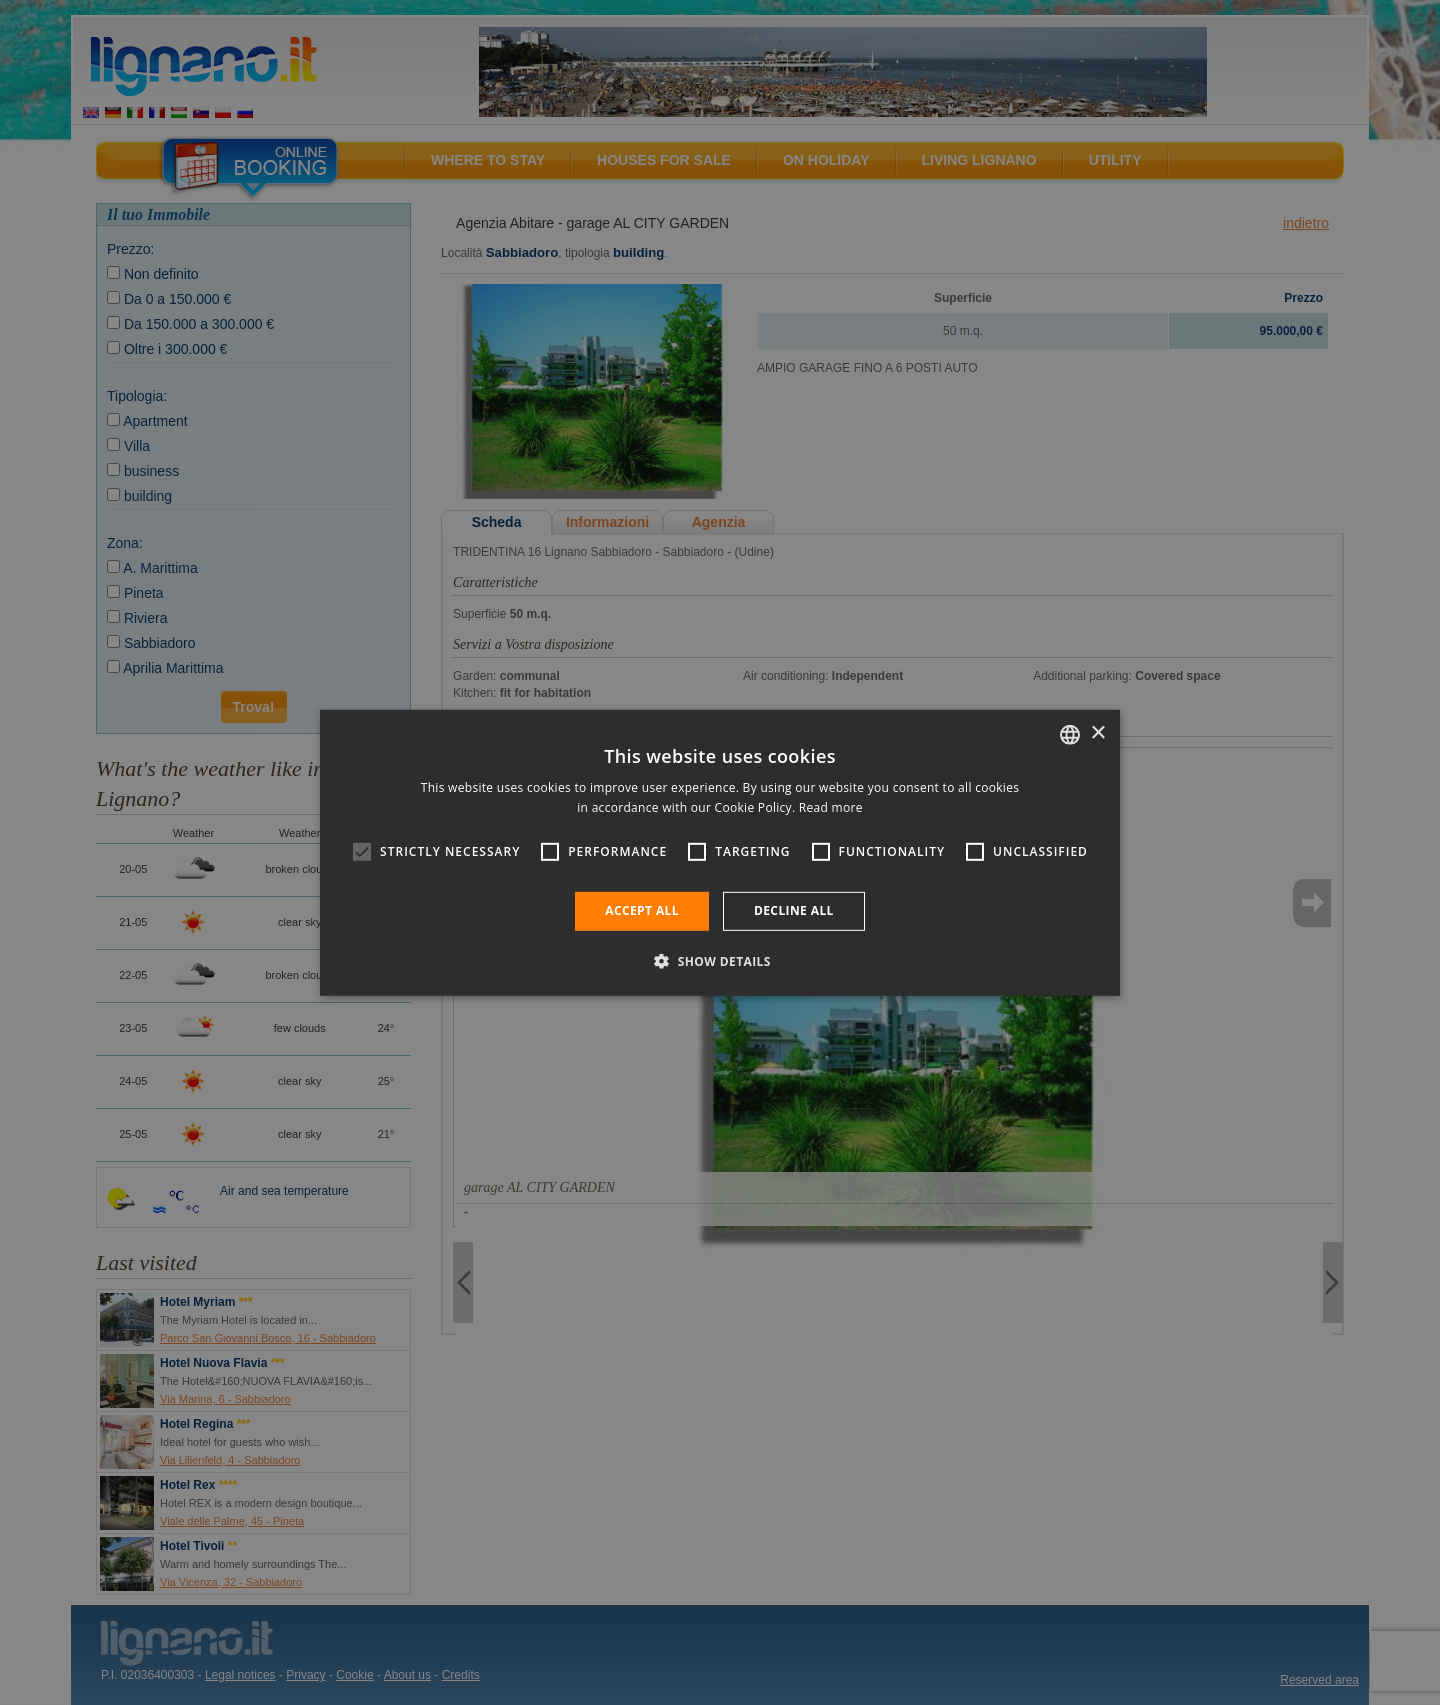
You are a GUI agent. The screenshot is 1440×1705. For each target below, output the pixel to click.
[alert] (720, 852)
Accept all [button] (642, 910)
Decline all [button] (794, 910)
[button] (720, 961)
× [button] (1097, 733)
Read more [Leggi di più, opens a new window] (831, 807)
